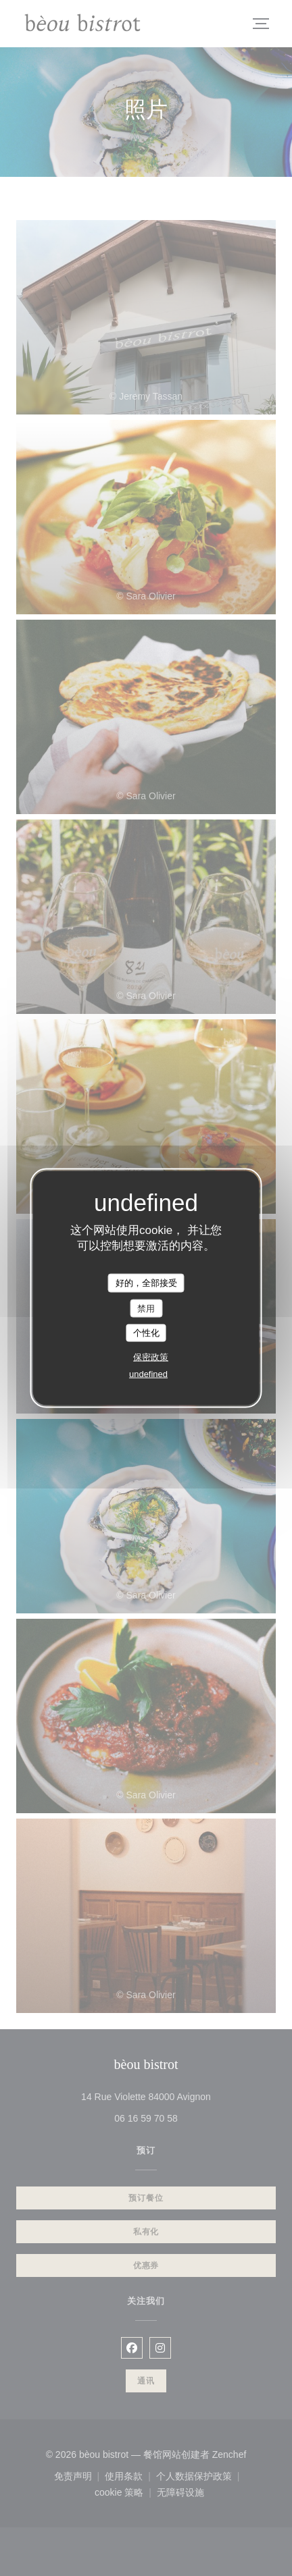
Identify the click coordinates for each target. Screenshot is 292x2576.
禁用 (146, 1308)
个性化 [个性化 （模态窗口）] (146, 1333)
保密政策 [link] (150, 1356)
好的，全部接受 (146, 1283)
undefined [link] (148, 1373)
